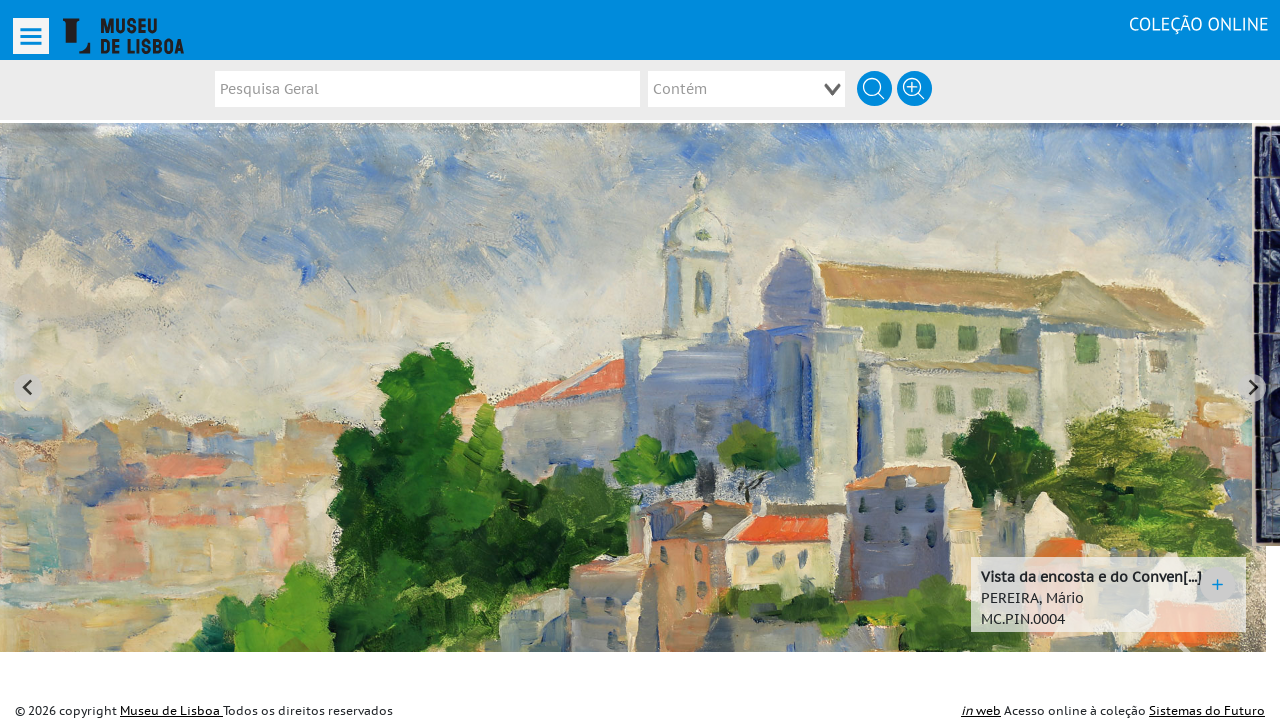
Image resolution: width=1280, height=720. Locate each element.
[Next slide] (1252, 366)
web (981, 711)
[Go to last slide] (28, 366)
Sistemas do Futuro (1207, 711)
